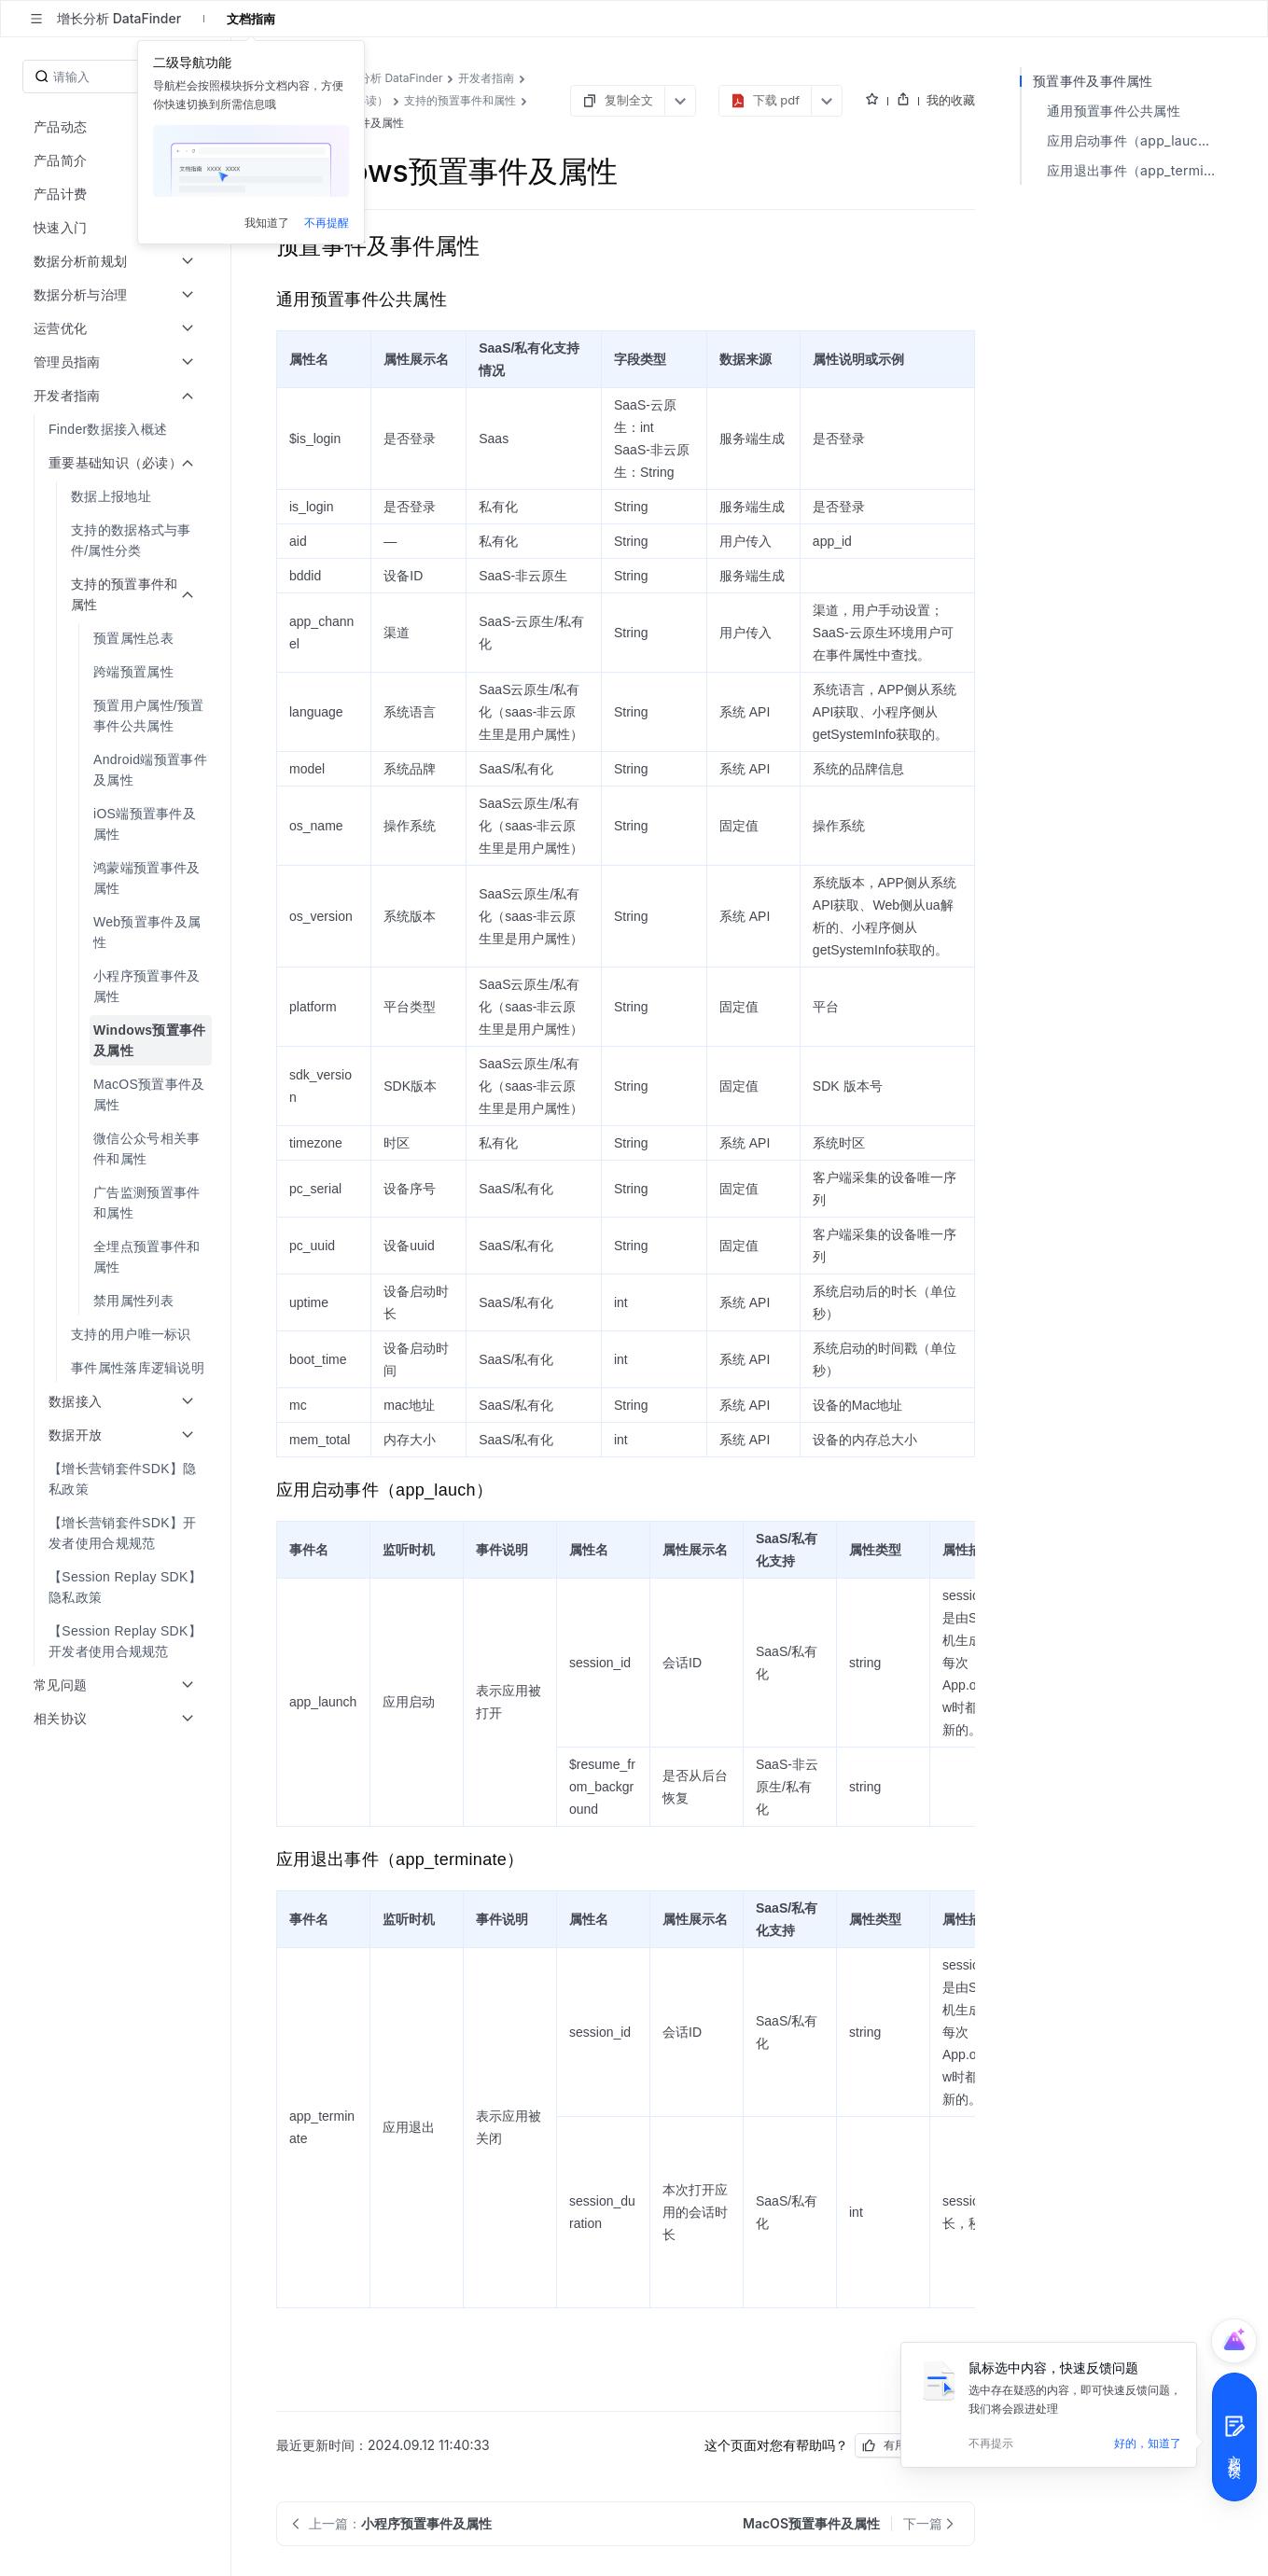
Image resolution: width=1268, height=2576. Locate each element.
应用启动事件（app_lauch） (1133, 140)
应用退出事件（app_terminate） (1135, 170)
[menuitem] (117, 429)
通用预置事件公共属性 (1113, 110)
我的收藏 (951, 99)
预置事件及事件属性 (1093, 81)
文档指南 (251, 18)
